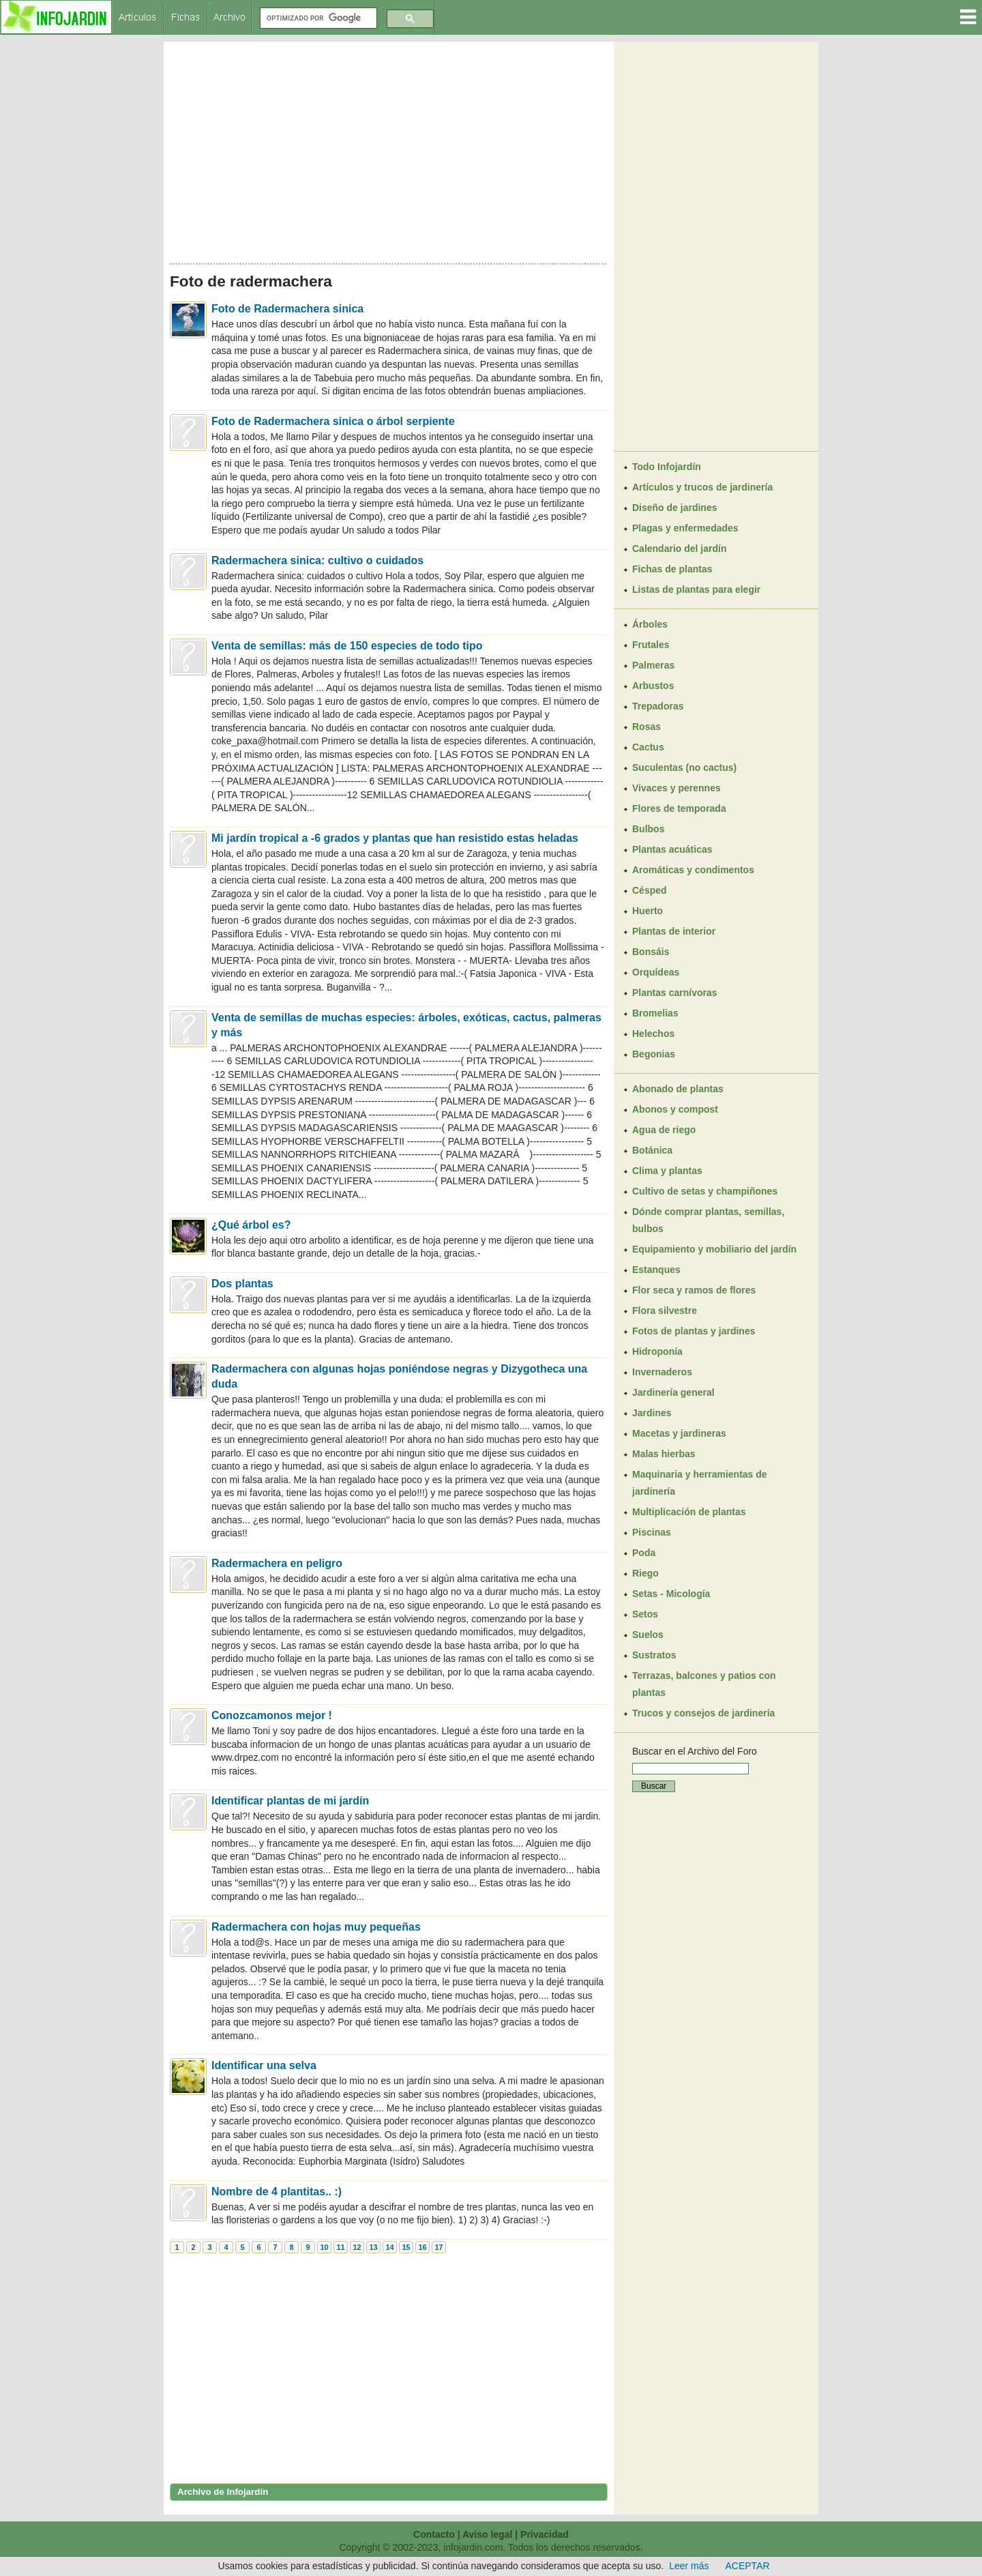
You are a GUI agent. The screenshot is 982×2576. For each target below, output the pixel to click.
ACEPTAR (748, 2565)
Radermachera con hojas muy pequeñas (316, 1927)
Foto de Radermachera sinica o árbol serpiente (333, 421)
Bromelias (655, 1013)
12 (357, 2247)
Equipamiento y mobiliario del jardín (714, 1249)
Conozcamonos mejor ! (271, 1715)
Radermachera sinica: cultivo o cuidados (317, 560)
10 (324, 2247)
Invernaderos (662, 1371)
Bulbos (648, 828)
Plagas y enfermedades (685, 528)
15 (406, 2247)
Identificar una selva (263, 2065)
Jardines (652, 1412)
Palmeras (653, 665)
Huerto (647, 910)
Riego (645, 1573)
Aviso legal (487, 2534)
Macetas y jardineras (679, 1433)
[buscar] (317, 18)
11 (340, 2247)
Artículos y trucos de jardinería (702, 487)
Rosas (646, 726)
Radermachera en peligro (276, 1563)
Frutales (650, 644)
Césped (649, 890)
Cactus (648, 747)
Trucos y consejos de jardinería (703, 1713)
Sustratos (654, 1655)
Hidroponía (657, 1351)
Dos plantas (242, 1283)
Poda (643, 1552)
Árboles (650, 624)
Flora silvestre (664, 1310)
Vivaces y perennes (676, 787)
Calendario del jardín (679, 548)
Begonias (653, 1054)
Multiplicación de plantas (688, 1511)
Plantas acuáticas (672, 849)
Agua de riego (664, 1129)
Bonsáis (650, 951)
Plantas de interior (673, 931)
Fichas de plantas (672, 569)
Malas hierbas (664, 1453)
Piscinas (651, 1532)
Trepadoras (657, 706)
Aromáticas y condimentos (693, 869)
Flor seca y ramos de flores (694, 1290)
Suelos (648, 1634)
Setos (645, 1614)
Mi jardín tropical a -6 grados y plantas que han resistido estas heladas (394, 838)
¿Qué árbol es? (251, 1225)
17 (438, 2247)
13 (373, 2247)
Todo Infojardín (666, 466)
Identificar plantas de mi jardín (290, 1800)
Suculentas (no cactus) (684, 767)
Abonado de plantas (678, 1088)
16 (422, 2247)
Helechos (653, 1033)
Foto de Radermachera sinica (287, 308)
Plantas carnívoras (674, 992)
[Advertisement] (389, 148)
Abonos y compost (675, 1109)
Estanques (656, 1269)
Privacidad (544, 2534)
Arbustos (653, 685)
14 (389, 2247)
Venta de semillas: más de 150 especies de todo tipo (347, 646)
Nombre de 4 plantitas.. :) (276, 2191)
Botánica (652, 1150)
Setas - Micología (671, 1593)
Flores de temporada (679, 808)
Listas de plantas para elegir (696, 589)
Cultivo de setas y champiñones (704, 1191)
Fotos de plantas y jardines (694, 1331)
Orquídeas (655, 972)
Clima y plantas (667, 1170)
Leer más (689, 2565)
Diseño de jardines (674, 507)
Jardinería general (673, 1392)
